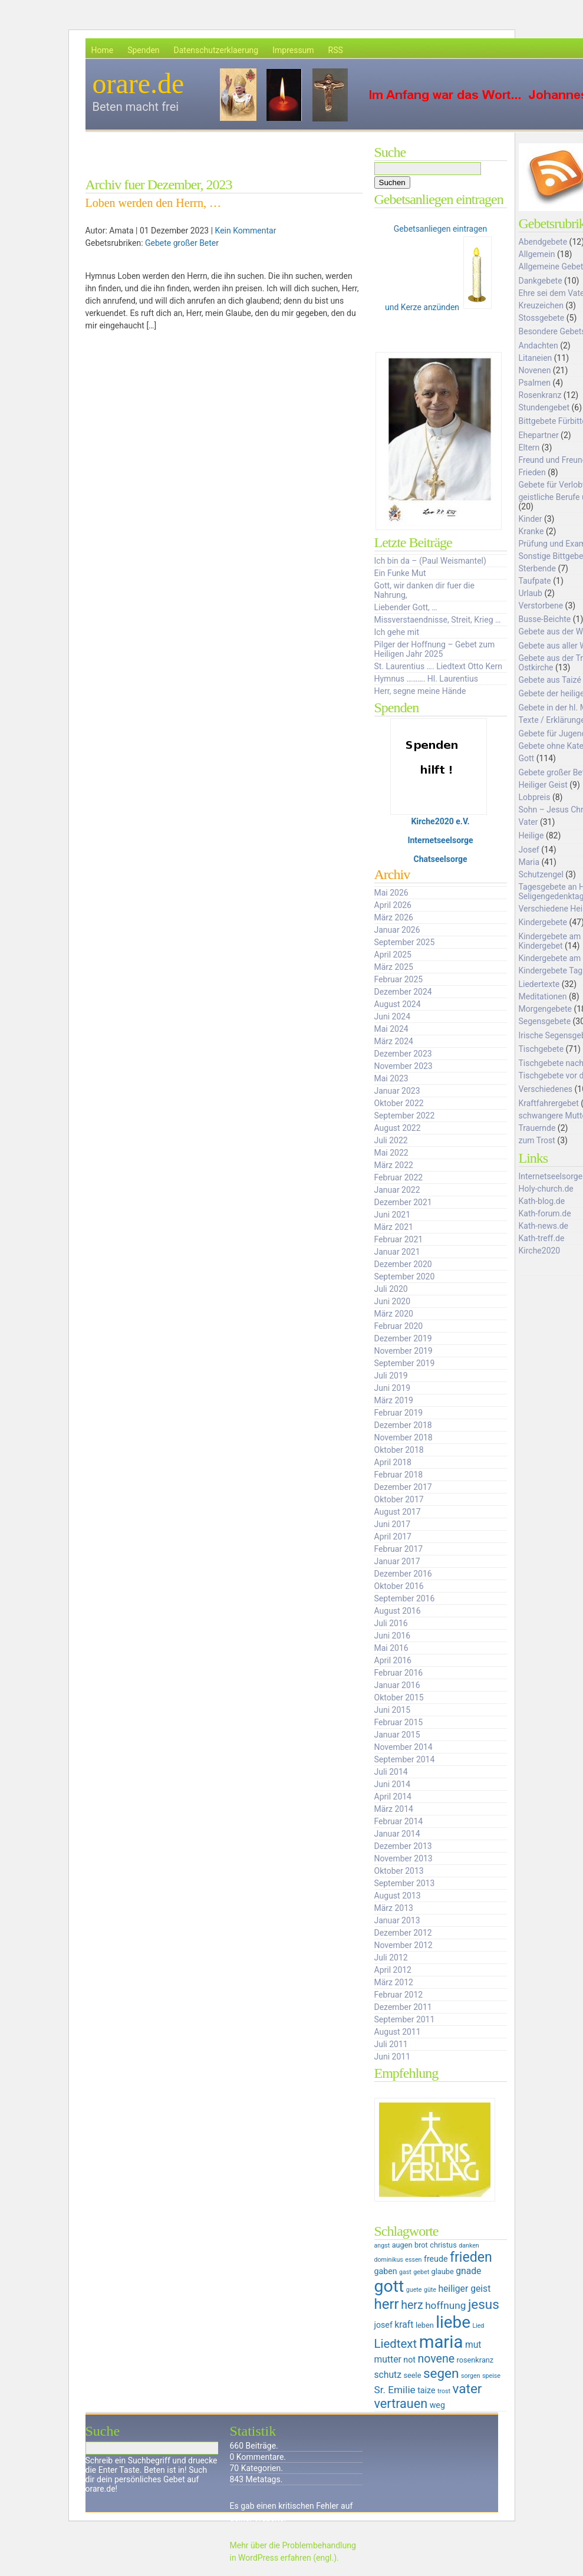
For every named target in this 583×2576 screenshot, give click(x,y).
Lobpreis (535, 797)
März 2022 (393, 1165)
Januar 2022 (397, 1190)
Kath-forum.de (545, 1213)
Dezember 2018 (403, 1425)
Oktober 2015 (399, 1697)
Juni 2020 (392, 1301)
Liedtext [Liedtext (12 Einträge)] (395, 2344)
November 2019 (403, 1351)
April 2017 (393, 1536)
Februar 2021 (398, 1239)
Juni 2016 (392, 1635)
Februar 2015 (398, 1722)
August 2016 (397, 1611)
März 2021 (393, 1227)
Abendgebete (543, 241)
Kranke (531, 531)
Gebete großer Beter (182, 243)
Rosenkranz (540, 395)
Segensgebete (545, 1021)
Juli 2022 (391, 1140)
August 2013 (397, 1895)
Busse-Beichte (545, 619)
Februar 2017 (398, 1549)
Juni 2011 (392, 2056)
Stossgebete (542, 318)
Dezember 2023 (403, 1053)
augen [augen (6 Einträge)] (402, 2245)
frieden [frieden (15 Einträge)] (471, 2257)
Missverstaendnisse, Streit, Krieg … (437, 619)
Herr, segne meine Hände (420, 691)
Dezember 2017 (403, 1487)
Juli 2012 (391, 1957)
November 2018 (403, 1437)
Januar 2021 (397, 1251)
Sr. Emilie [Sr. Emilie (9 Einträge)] (395, 2390)
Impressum (293, 50)
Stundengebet (544, 407)
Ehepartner (539, 435)
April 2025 (393, 954)
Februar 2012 (398, 1994)
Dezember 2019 (403, 1338)
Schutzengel (541, 874)
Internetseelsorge (440, 840)
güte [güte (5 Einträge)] (430, 2290)
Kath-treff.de (542, 1238)
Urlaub (530, 593)
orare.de (139, 83)
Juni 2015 (392, 1710)
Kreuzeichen (541, 305)
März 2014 (393, 1809)
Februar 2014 (398, 1821)
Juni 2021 (392, 1214)
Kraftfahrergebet (549, 1103)
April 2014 (393, 1796)
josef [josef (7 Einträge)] (383, 2325)
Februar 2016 (398, 1672)
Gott (527, 758)
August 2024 (397, 1004)
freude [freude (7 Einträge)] (436, 2259)
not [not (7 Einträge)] (409, 2359)
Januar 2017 (397, 1561)
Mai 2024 (391, 1029)
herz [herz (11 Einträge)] (412, 2305)
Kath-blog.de (542, 1201)
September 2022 (404, 1115)
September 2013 (404, 1883)
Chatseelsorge (440, 859)
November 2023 (403, 1066)
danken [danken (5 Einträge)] (469, 2245)
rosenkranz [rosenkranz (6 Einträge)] (475, 2359)
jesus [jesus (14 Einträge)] (483, 2304)
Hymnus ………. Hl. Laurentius (426, 678)
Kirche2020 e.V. (440, 821)
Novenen (535, 370)
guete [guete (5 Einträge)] (414, 2290)
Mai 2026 (391, 892)
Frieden (532, 472)
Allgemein (537, 254)
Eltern (529, 447)
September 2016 (404, 1598)
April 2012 (393, 1970)
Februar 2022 (398, 1177)
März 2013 (393, 1908)
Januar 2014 (397, 1833)
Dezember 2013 (403, 1846)
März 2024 (393, 1041)
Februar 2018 (398, 1474)
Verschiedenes (546, 1089)
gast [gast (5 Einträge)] (405, 2272)
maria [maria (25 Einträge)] (441, 2342)
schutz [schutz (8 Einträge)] (388, 2374)
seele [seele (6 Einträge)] (412, 2375)
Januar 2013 (397, 1920)
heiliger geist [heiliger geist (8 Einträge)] (464, 2288)
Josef (529, 849)
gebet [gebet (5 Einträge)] (421, 2272)
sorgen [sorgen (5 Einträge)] (470, 2376)
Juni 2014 (392, 1784)
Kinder (530, 519)
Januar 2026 (397, 930)
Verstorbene (541, 605)
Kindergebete (543, 922)
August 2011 (397, 2032)
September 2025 (404, 942)
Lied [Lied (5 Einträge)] (478, 2326)
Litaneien (535, 358)
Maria (529, 862)
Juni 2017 (392, 1524)
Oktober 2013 (399, 1871)
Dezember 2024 (403, 991)
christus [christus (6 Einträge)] (443, 2245)
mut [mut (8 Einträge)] (473, 2344)
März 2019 (393, 1400)
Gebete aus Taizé (550, 680)
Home (102, 50)
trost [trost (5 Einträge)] (443, 2391)
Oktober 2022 (399, 1103)
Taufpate (535, 580)
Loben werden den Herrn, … (153, 202)
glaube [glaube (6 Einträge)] (443, 2271)
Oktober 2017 (399, 1499)
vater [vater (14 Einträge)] (467, 2388)
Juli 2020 (391, 1289)
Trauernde (537, 1128)
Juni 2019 (392, 1388)
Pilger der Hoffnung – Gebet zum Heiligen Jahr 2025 (434, 649)
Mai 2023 (391, 1078)
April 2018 (393, 1462)
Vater (528, 822)
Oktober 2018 (399, 1450)
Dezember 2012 (403, 1932)
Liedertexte (539, 984)
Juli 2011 (391, 2044)
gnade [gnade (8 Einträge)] (468, 2270)
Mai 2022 (391, 1152)
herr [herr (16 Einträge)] (386, 2304)
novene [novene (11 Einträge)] (435, 2359)
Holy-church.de (546, 1188)
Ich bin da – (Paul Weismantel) (430, 560)
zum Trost (537, 1140)
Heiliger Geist (543, 784)
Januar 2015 (397, 1734)
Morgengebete (545, 1009)
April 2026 (393, 905)
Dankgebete (540, 280)
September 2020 (404, 1276)
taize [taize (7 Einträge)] (426, 2390)
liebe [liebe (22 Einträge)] (453, 2322)
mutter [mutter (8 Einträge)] (387, 2359)
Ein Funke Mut (400, 573)
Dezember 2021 (403, 1202)
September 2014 (404, 1759)
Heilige (531, 835)
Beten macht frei (136, 107)
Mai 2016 (391, 1648)
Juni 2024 (392, 1016)
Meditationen (543, 996)
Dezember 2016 (403, 1573)
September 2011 (404, 2019)
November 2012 (403, 1945)
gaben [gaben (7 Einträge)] (385, 2271)
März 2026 (393, 917)
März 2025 (393, 967)
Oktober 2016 (399, 1586)
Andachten (538, 345)
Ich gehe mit (396, 632)
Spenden (143, 50)
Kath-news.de (543, 1226)
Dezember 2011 (403, 2007)
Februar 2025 (398, 979)
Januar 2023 (397, 1090)
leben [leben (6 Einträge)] (425, 2325)
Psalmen (535, 382)
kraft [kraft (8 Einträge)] (403, 2324)
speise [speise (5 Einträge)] (491, 2376)
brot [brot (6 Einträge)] (421, 2245)
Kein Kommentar (245, 230)
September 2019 (404, 1363)
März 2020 (393, 1313)
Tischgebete (541, 1049)
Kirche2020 (540, 1250)
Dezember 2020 (403, 1264)
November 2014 (403, 1747)
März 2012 (393, 1982)
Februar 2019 (398, 1412)
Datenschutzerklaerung (216, 50)
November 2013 (403, 1858)
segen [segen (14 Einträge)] (441, 2373)
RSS (335, 50)
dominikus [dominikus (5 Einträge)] (388, 2260)
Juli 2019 (391, 1375)
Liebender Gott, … (405, 607)
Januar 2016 (397, 1685)
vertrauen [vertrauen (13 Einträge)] (401, 2403)
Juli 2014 (391, 1771)
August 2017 (397, 1511)
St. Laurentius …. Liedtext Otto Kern (438, 666)
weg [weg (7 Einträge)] (437, 2405)
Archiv (392, 874)
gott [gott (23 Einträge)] (389, 2286)
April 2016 (393, 1660)
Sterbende (537, 568)
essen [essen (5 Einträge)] (413, 2260)
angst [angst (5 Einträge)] (382, 2245)
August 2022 (397, 1128)
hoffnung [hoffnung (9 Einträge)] (445, 2305)
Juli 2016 (391, 1623)
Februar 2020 (398, 1326)
